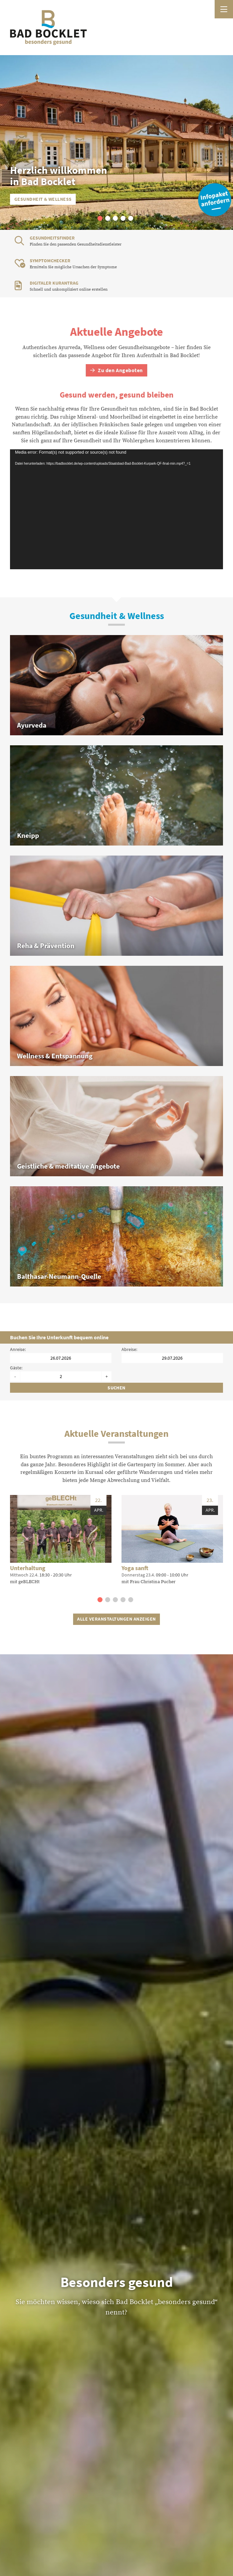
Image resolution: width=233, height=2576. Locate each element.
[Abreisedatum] (172, 1358)
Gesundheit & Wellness (43, 199)
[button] (99, 218)
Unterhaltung (27, 1568)
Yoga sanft (135, 1568)
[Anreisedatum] (60, 1358)
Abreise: (129, 1349)
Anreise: (18, 1349)
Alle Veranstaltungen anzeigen (116, 1619)
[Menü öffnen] (224, 9)
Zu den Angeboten (116, 370)
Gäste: (16, 1368)
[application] (116, 509)
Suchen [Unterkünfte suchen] (116, 1388)
